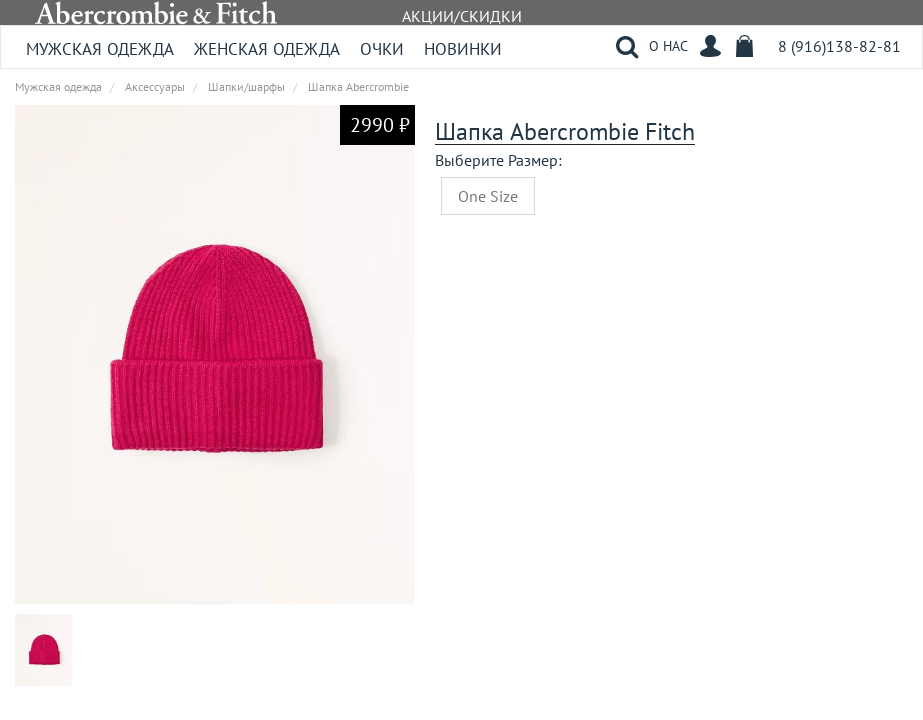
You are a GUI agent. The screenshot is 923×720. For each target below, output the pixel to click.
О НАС (668, 46)
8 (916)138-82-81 (839, 46)
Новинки (463, 49)
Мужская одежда (100, 49)
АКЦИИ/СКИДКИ (462, 16)
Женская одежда (267, 49)
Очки (382, 49)
